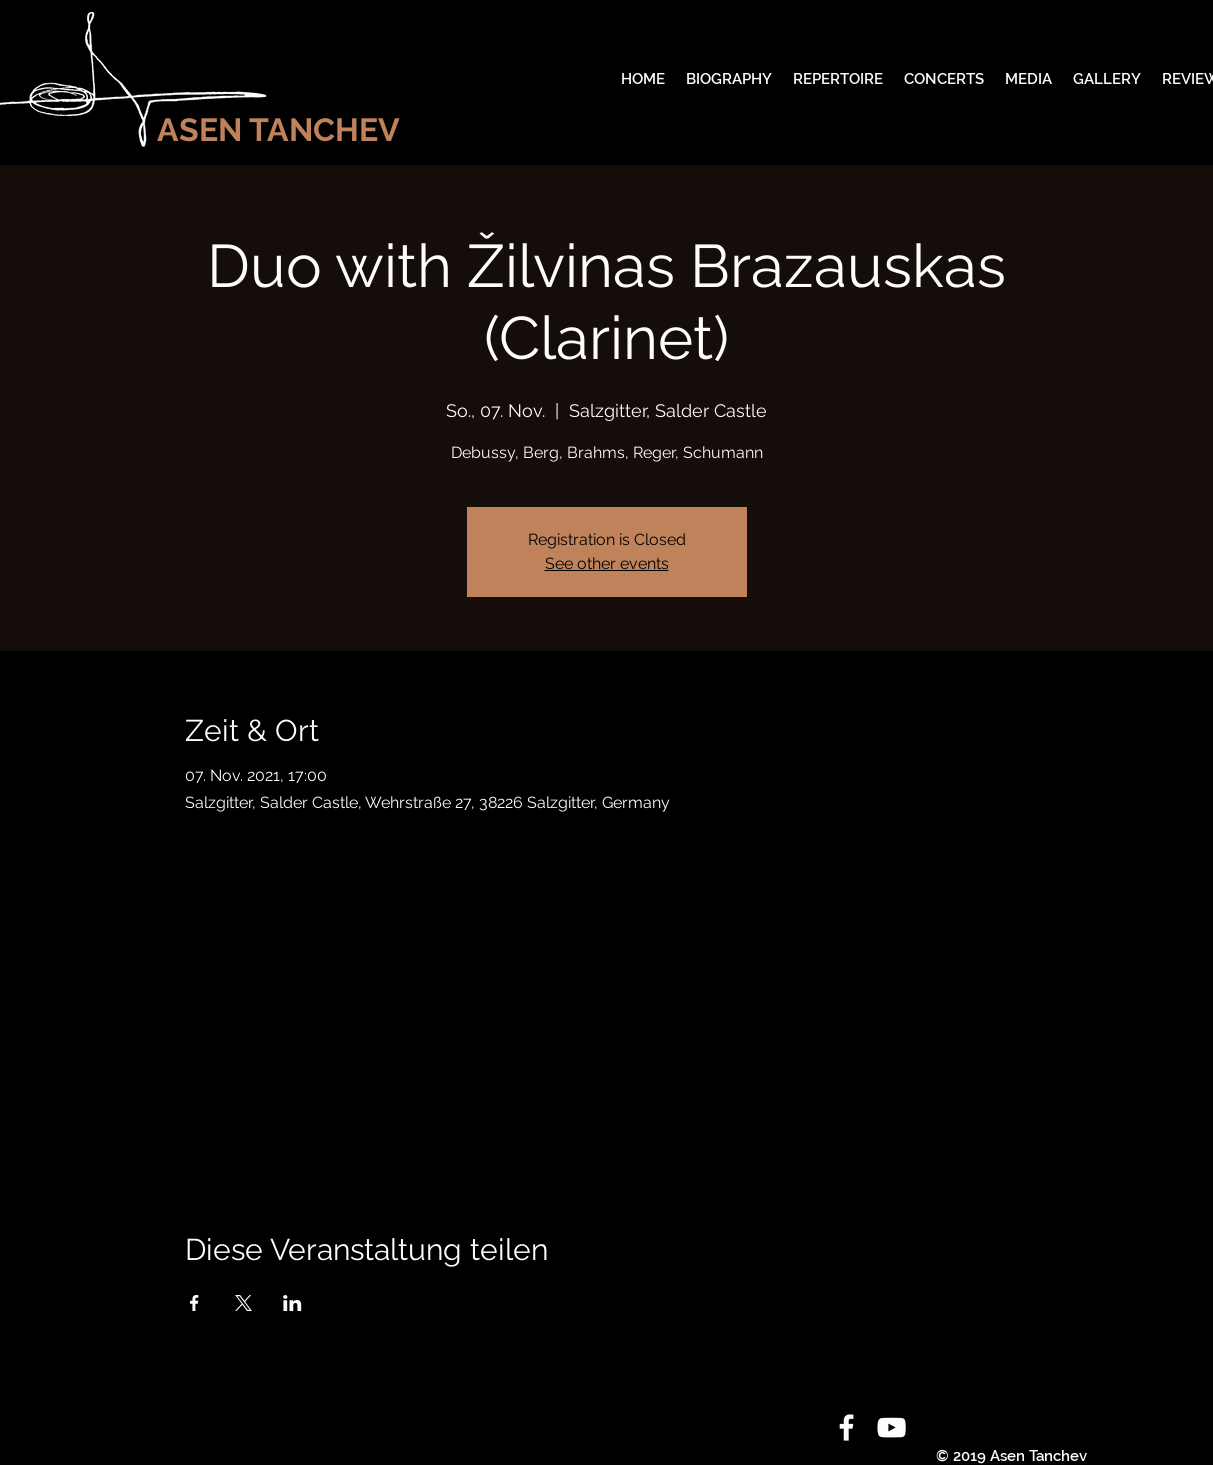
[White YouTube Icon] (891, 1427)
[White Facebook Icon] (846, 1427)
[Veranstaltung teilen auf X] (243, 1303)
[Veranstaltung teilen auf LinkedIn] (292, 1303)
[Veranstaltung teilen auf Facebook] (194, 1303)
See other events (607, 563)
